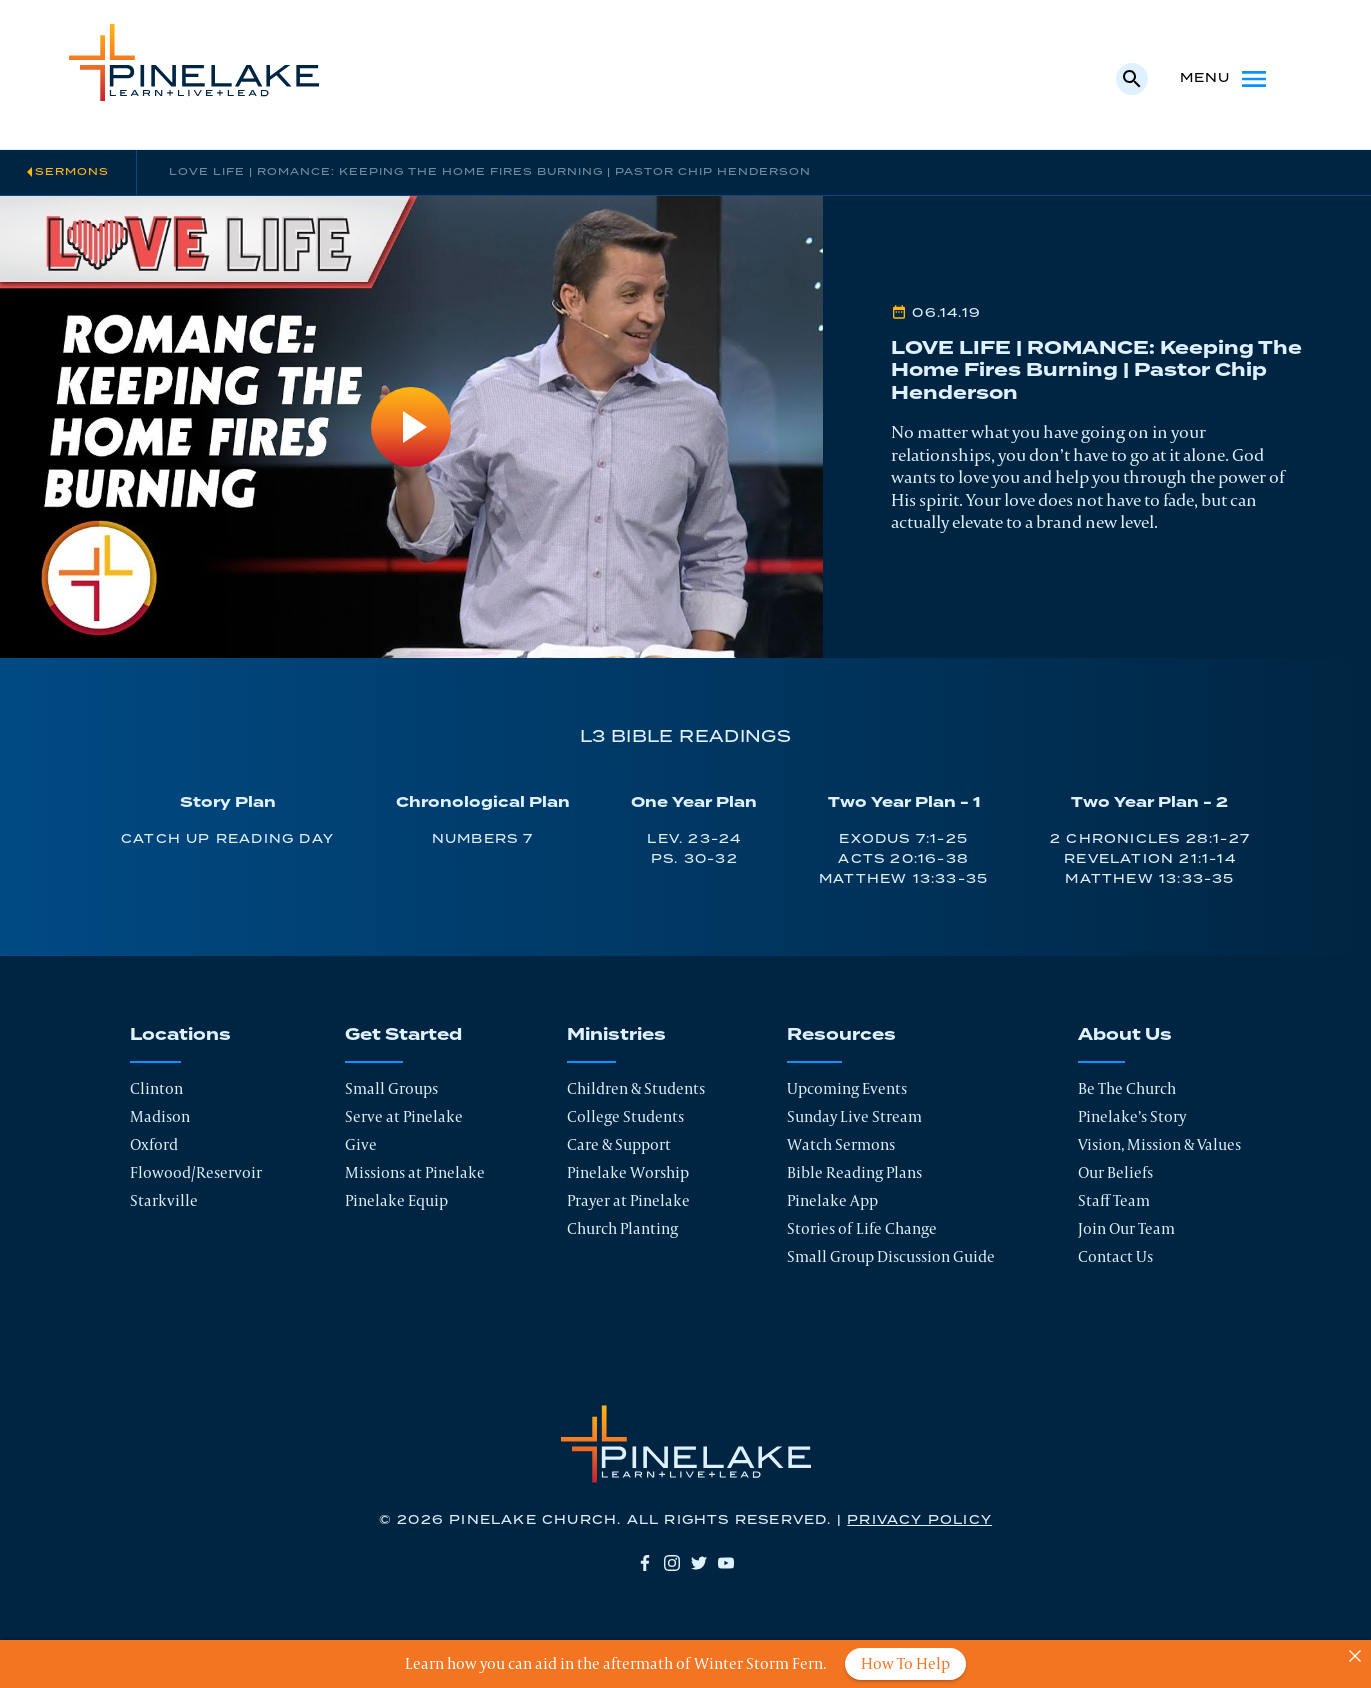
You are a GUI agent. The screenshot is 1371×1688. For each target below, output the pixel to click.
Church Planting (622, 1228)
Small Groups (391, 1088)
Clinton (156, 1088)
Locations (180, 1035)
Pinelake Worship (628, 1172)
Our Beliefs (1115, 1172)
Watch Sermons (841, 1144)
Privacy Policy (919, 1520)
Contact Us (1115, 1256)
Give (361, 1144)
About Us (1125, 1035)
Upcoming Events (847, 1088)
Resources (841, 1035)
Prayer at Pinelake (628, 1200)
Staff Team (1114, 1200)
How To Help (905, 1663)
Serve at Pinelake (404, 1116)
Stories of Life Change (862, 1228)
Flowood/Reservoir (196, 1172)
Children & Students (636, 1088)
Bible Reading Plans (854, 1172)
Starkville (164, 1200)
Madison (160, 1116)
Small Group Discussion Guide (891, 1256)
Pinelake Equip (396, 1200)
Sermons (72, 172)
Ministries (616, 1035)
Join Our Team (1126, 1228)
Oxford (154, 1144)
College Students (625, 1116)
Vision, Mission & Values (1159, 1144)
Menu (1225, 79)
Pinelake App (832, 1200)
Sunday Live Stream (854, 1116)
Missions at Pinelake (415, 1172)
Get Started (403, 1035)
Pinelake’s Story (1132, 1116)
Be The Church (1127, 1088)
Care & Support (619, 1144)
